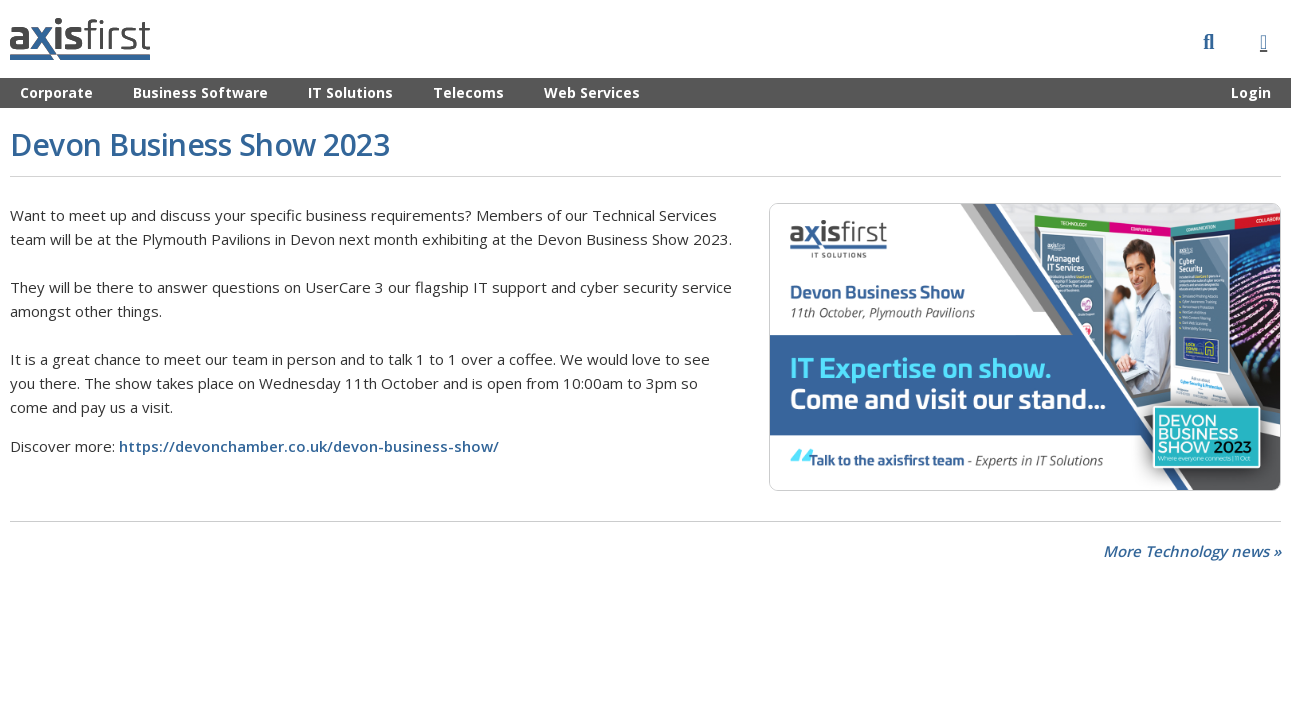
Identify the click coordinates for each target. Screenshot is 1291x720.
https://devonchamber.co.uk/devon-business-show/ (309, 446)
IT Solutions (350, 92)
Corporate (56, 92)
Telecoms (468, 92)
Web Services (592, 92)
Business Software (200, 92)
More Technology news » (1192, 551)
